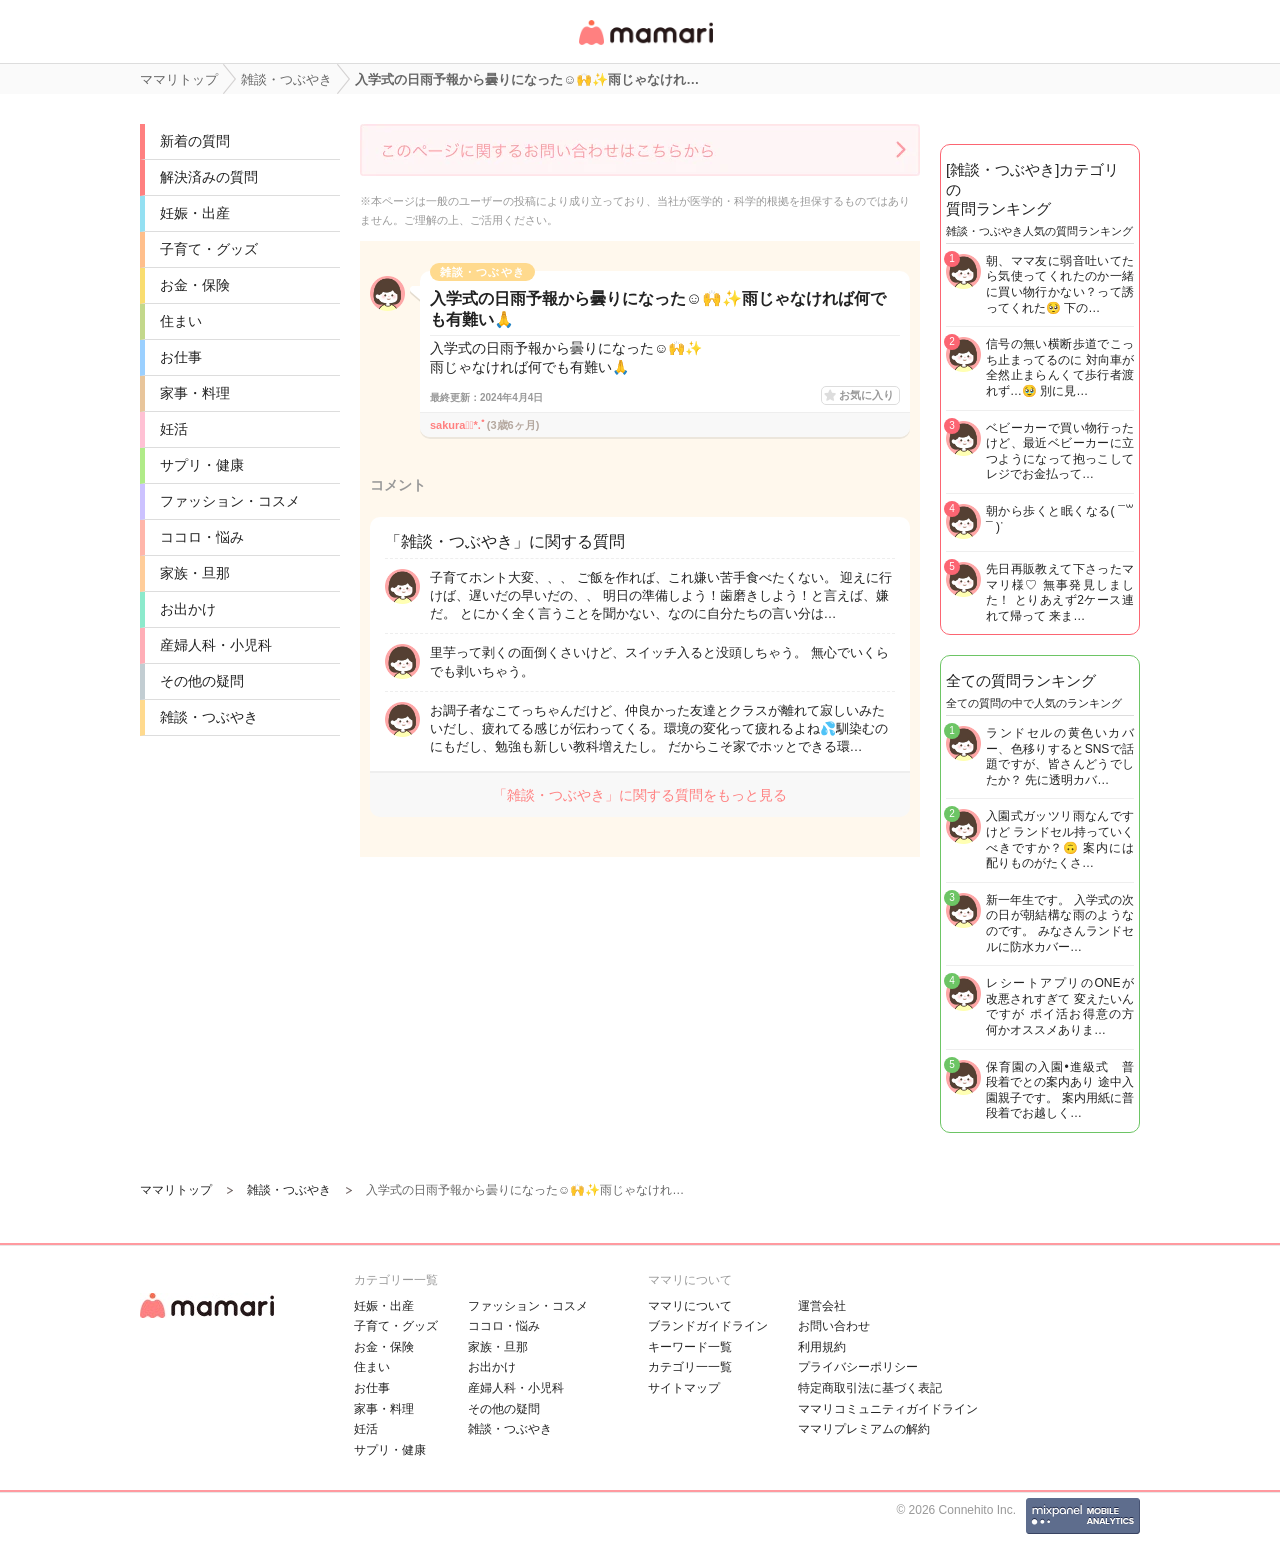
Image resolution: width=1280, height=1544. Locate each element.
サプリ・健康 (202, 465)
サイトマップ (684, 1388)
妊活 (174, 429)
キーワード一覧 (690, 1347)
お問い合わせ (834, 1326)
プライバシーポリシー (858, 1367)
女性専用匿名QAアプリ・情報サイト (645, 46)
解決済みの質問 (209, 177)
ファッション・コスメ (230, 501)
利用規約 (822, 1347)
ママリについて (690, 1306)
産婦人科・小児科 (216, 645)
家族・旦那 (195, 573)
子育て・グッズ (209, 249)
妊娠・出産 (195, 213)
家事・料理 (195, 393)
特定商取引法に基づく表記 (870, 1388)
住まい (181, 321)
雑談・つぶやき (209, 717)
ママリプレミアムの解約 (864, 1429)
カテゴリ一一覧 (690, 1367)
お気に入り (866, 395)
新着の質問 (195, 141)
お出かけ (188, 609)
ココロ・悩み (202, 537)
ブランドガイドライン (708, 1326)
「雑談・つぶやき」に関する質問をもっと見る (640, 795)
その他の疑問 (202, 681)
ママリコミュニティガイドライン (888, 1409)
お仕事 (181, 357)
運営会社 (822, 1306)
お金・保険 (195, 285)
